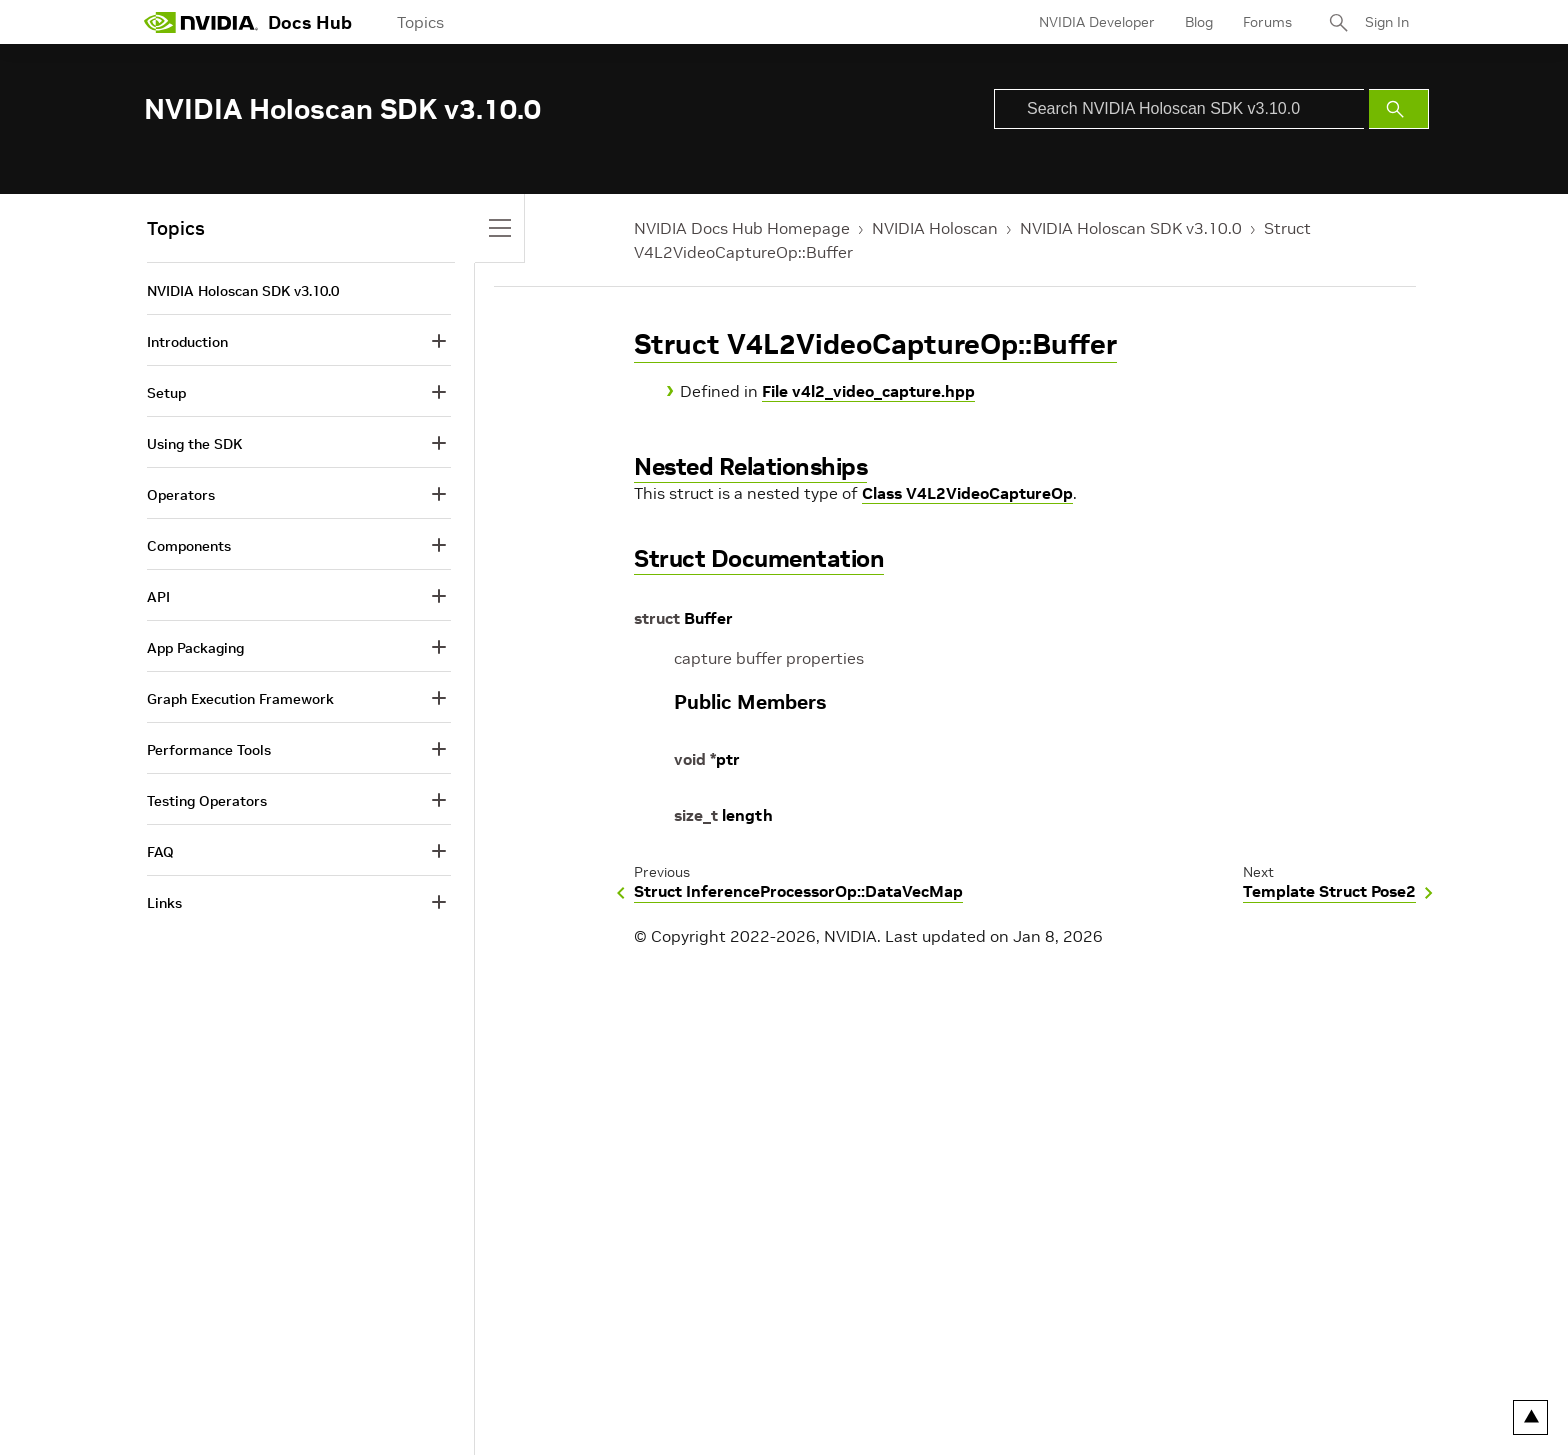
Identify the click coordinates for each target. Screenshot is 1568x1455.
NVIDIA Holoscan (935, 228)
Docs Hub (310, 22)
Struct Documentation (759, 558)
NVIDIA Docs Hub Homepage (742, 228)
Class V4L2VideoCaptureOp (967, 493)
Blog (1199, 22)
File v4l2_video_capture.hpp (868, 391)
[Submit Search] (1399, 109)
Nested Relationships (750, 466)
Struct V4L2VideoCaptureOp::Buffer (875, 344)
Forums (1267, 22)
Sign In (1387, 22)
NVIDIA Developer (1097, 22)
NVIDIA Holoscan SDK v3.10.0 (1131, 228)
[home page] (201, 22)
